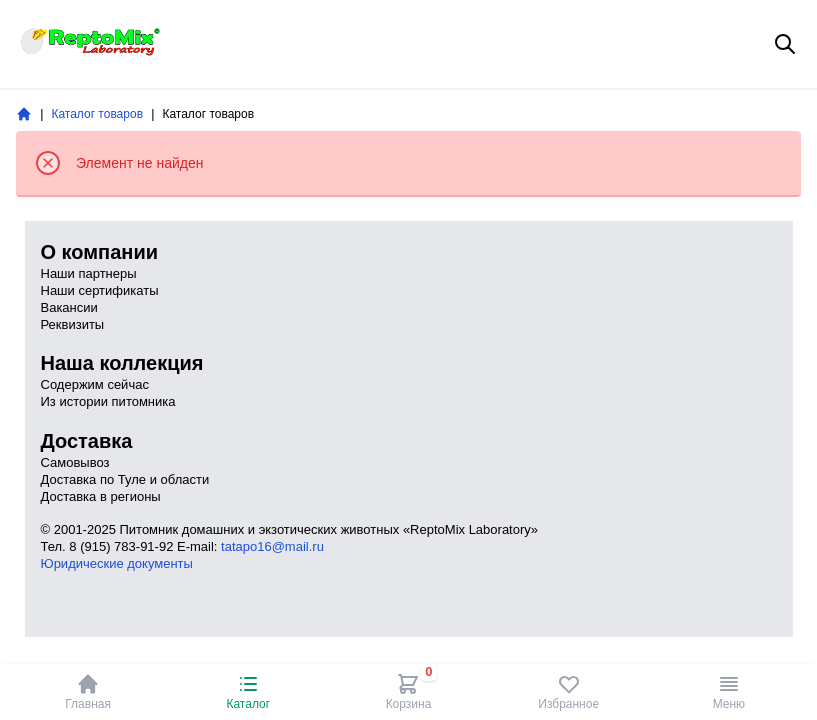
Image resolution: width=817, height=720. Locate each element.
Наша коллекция (122, 363)
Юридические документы (117, 563)
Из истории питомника (108, 401)
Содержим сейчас (95, 384)
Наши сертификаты (100, 290)
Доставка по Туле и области (125, 479)
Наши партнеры (89, 273)
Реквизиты (73, 324)
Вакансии (69, 307)
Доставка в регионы (101, 496)
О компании (99, 252)
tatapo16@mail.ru (272, 546)
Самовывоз (75, 462)
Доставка (87, 441)
